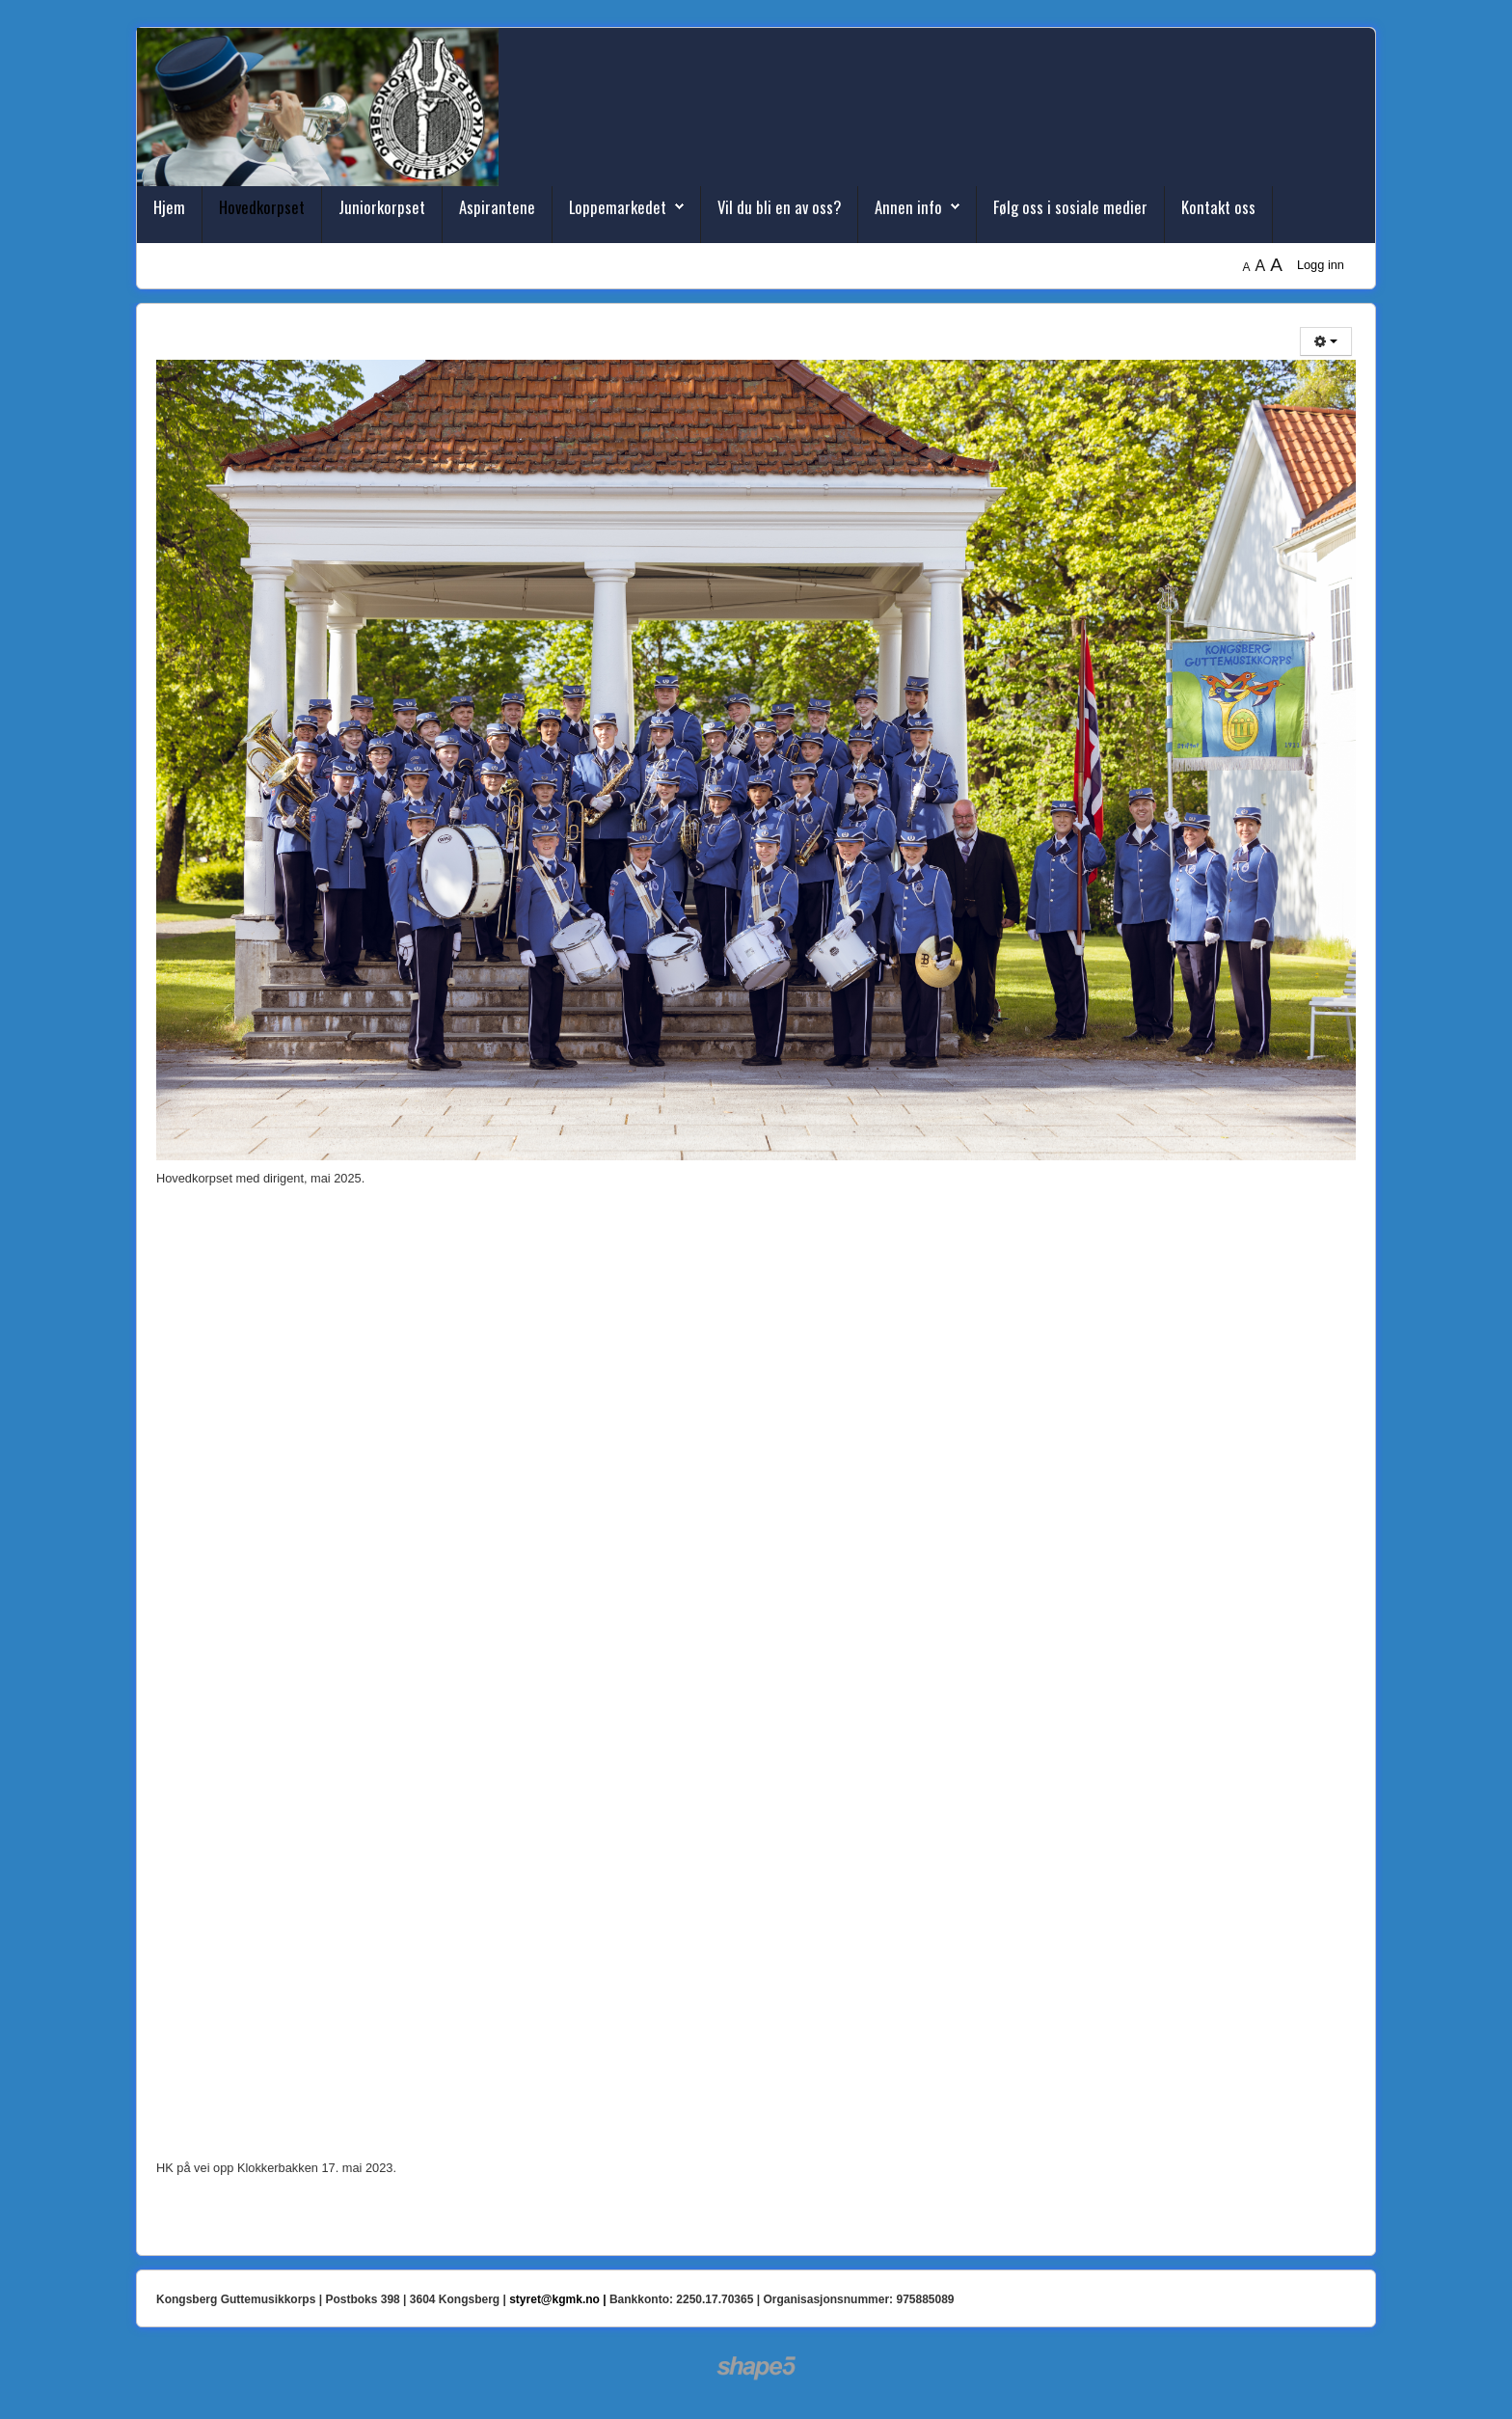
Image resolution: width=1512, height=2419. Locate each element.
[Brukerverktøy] (1326, 341)
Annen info (908, 207)
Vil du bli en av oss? (779, 207)
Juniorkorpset (381, 207)
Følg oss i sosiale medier (1070, 207)
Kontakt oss (1218, 207)
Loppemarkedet (617, 207)
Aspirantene (497, 207)
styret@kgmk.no (554, 2299)
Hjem (169, 207)
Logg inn (1320, 265)
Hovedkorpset (262, 207)
